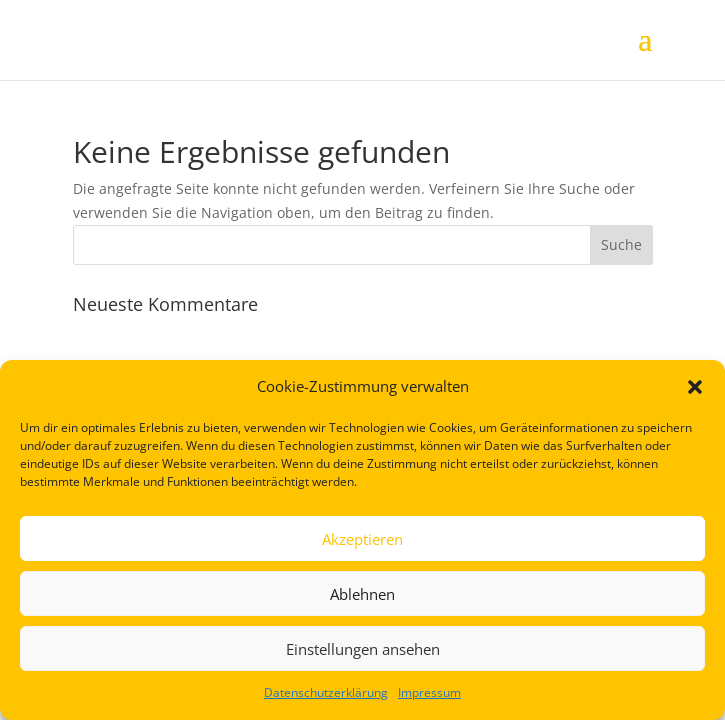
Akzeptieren (362, 539)
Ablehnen (362, 594)
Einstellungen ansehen (363, 649)
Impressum (429, 692)
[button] (695, 387)
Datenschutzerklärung (326, 692)
